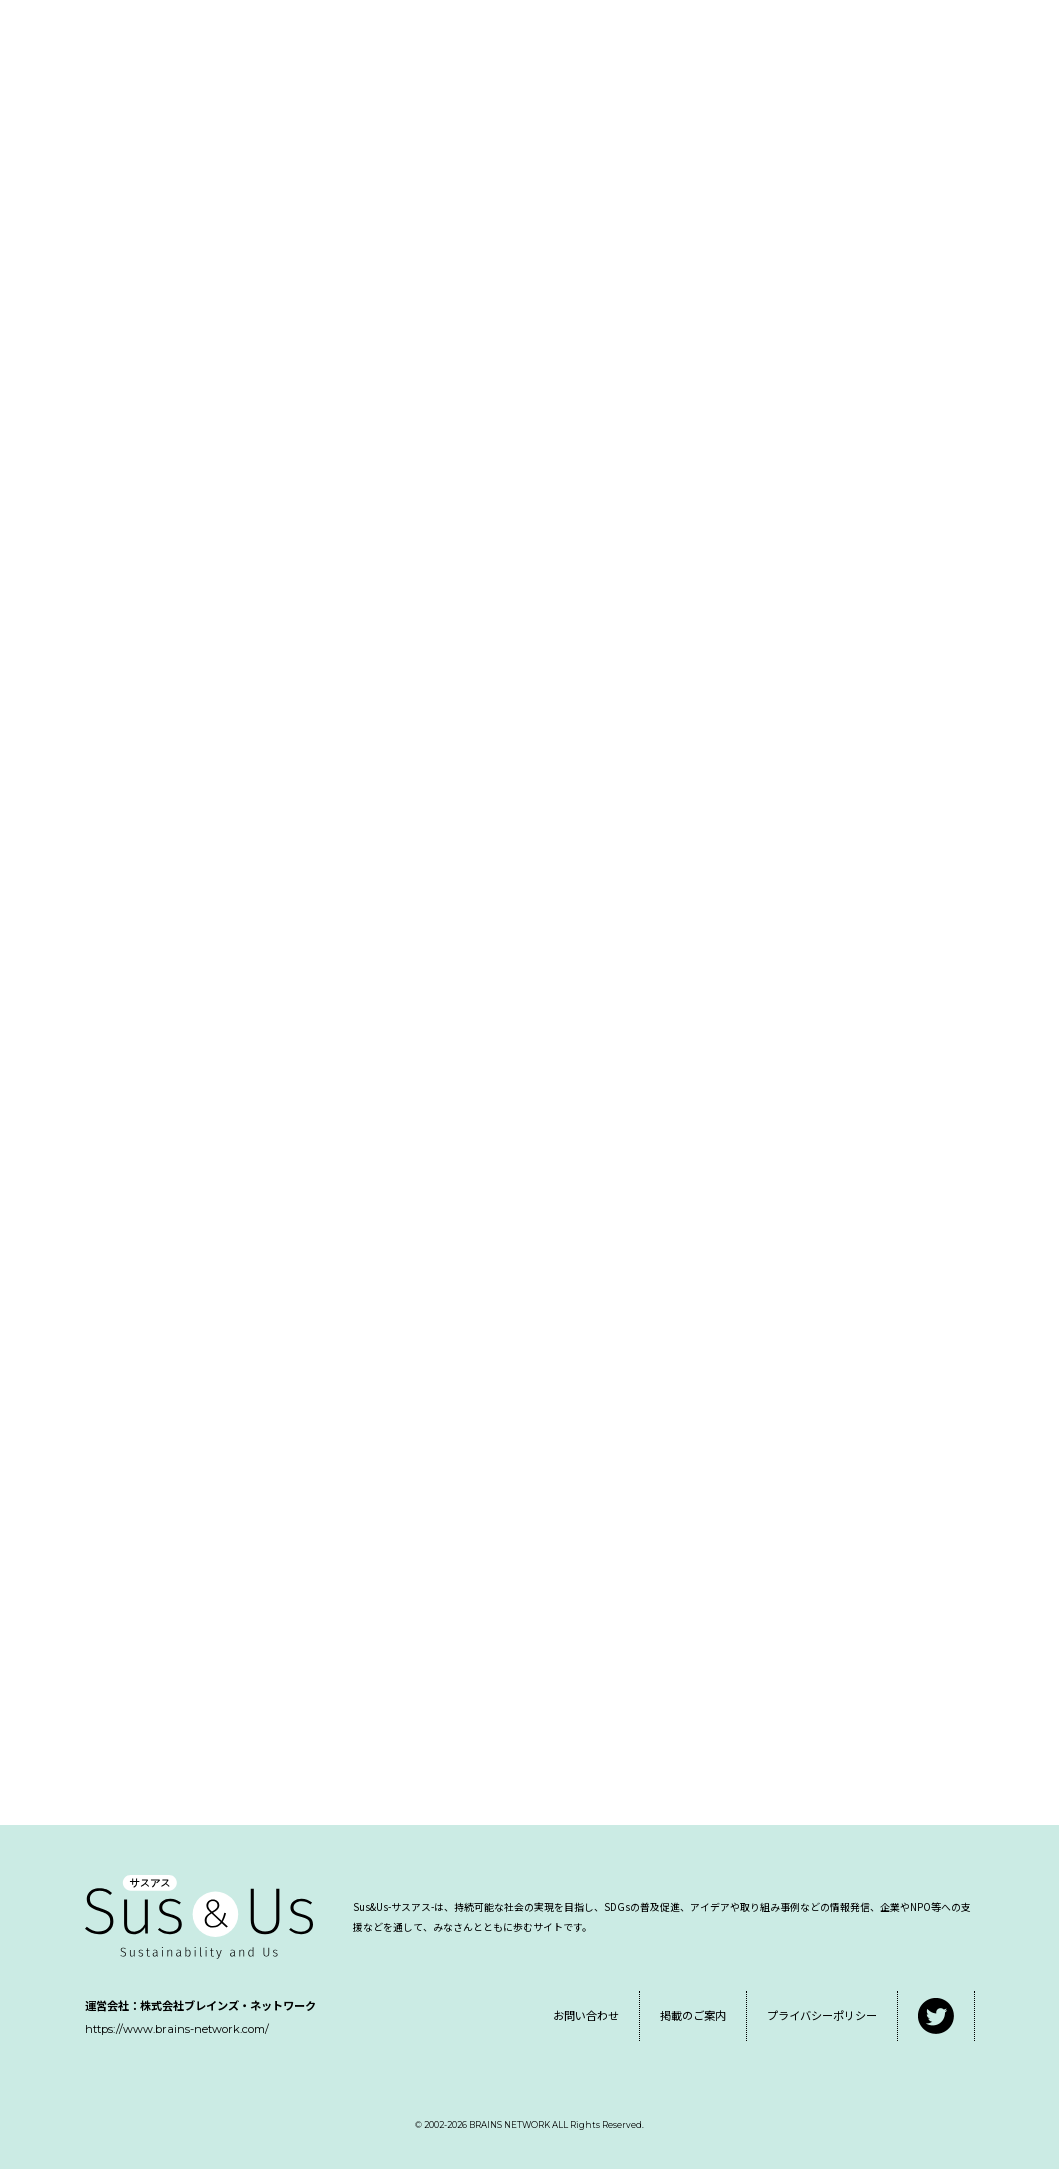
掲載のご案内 (693, 2015)
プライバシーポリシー (822, 2015)
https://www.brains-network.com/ (177, 2029)
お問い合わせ (586, 2015)
